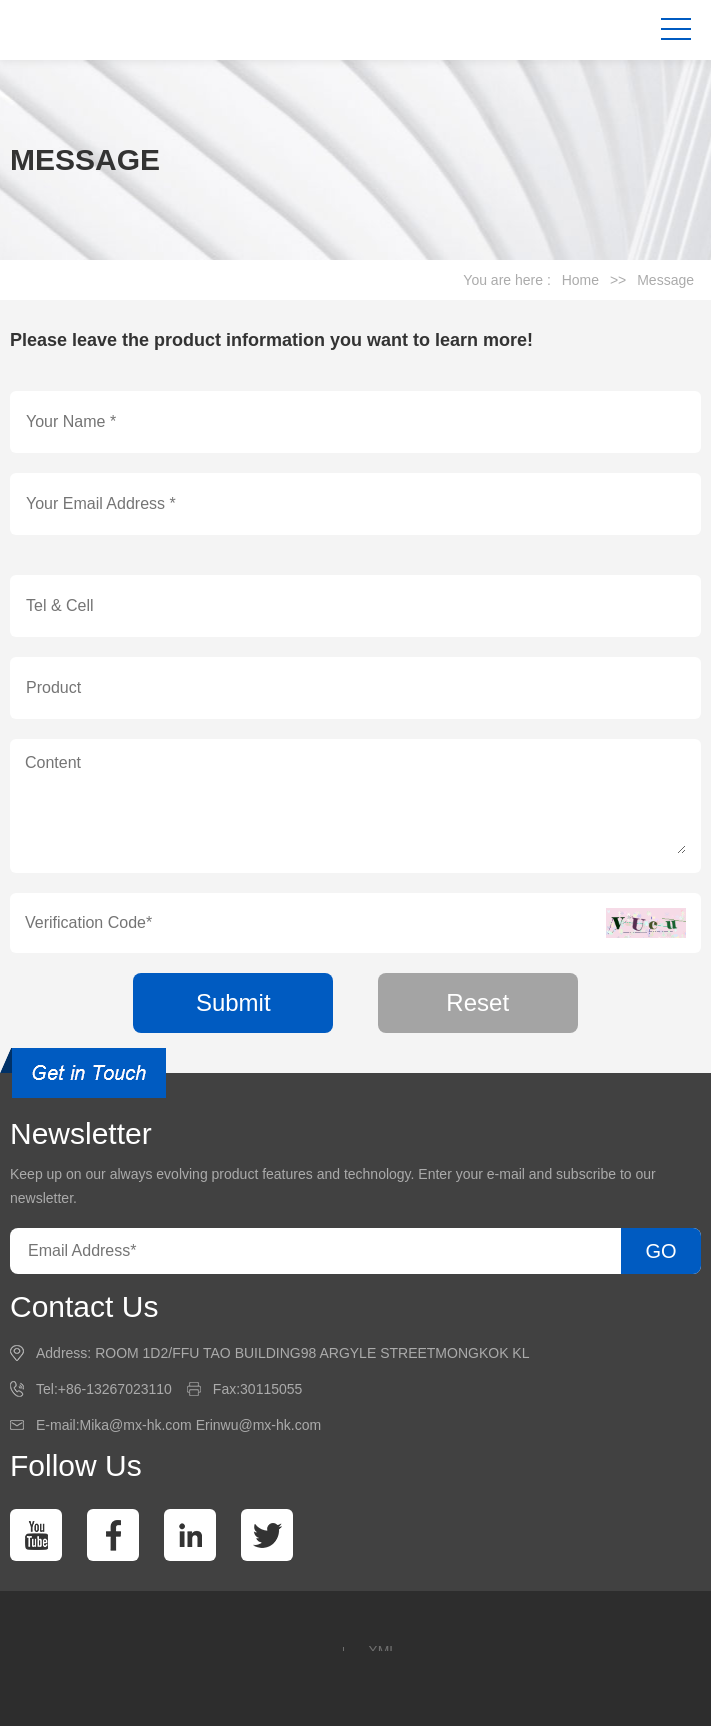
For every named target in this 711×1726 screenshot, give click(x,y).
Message (665, 280)
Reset (477, 1002)
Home (580, 280)
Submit (233, 1002)
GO (660, 1251)
